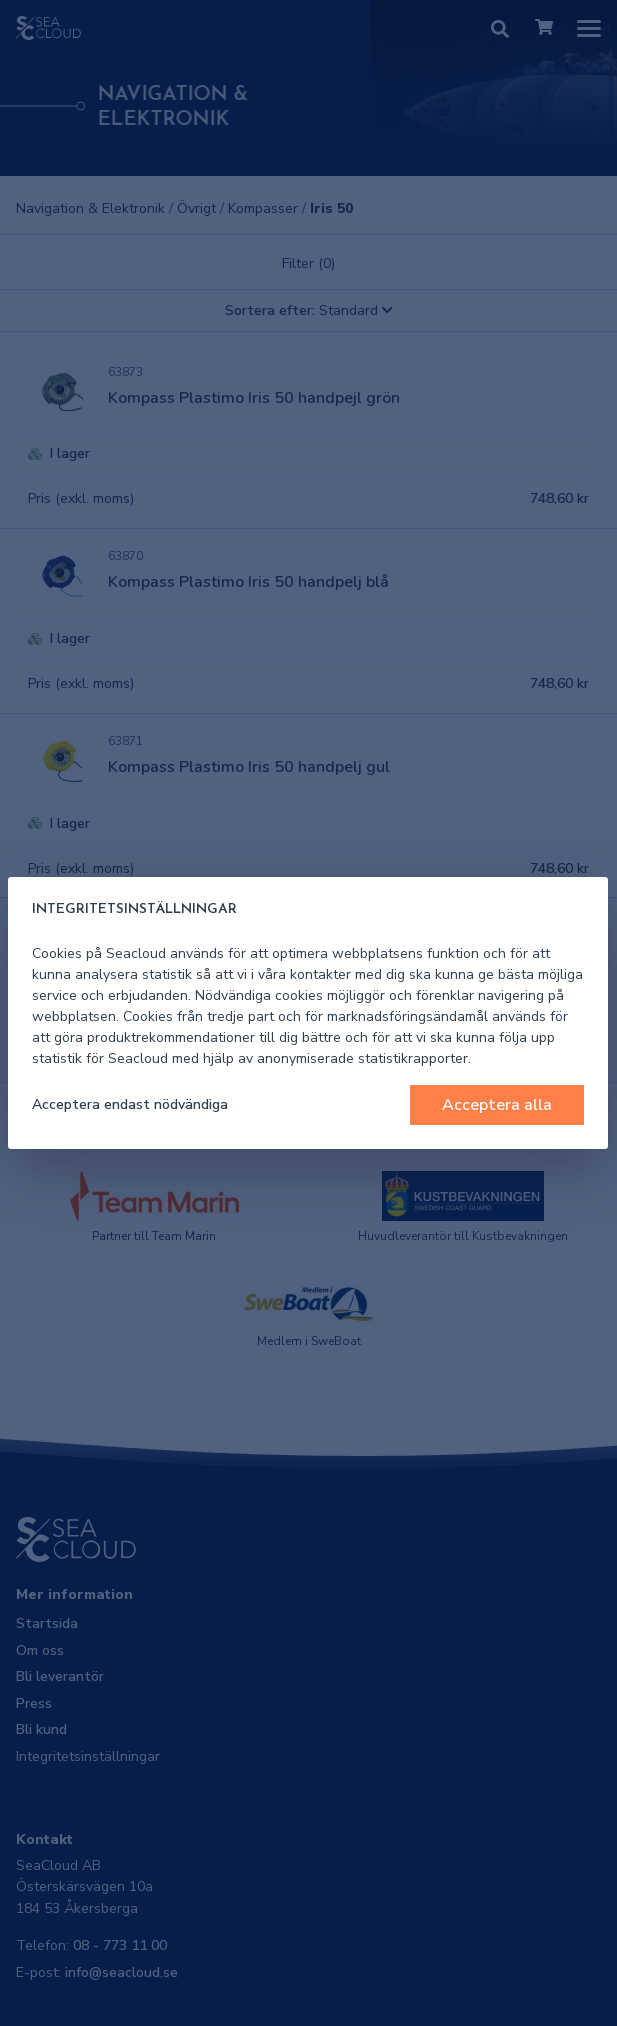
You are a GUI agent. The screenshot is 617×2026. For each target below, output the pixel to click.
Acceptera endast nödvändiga (130, 1104)
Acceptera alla (497, 1105)
